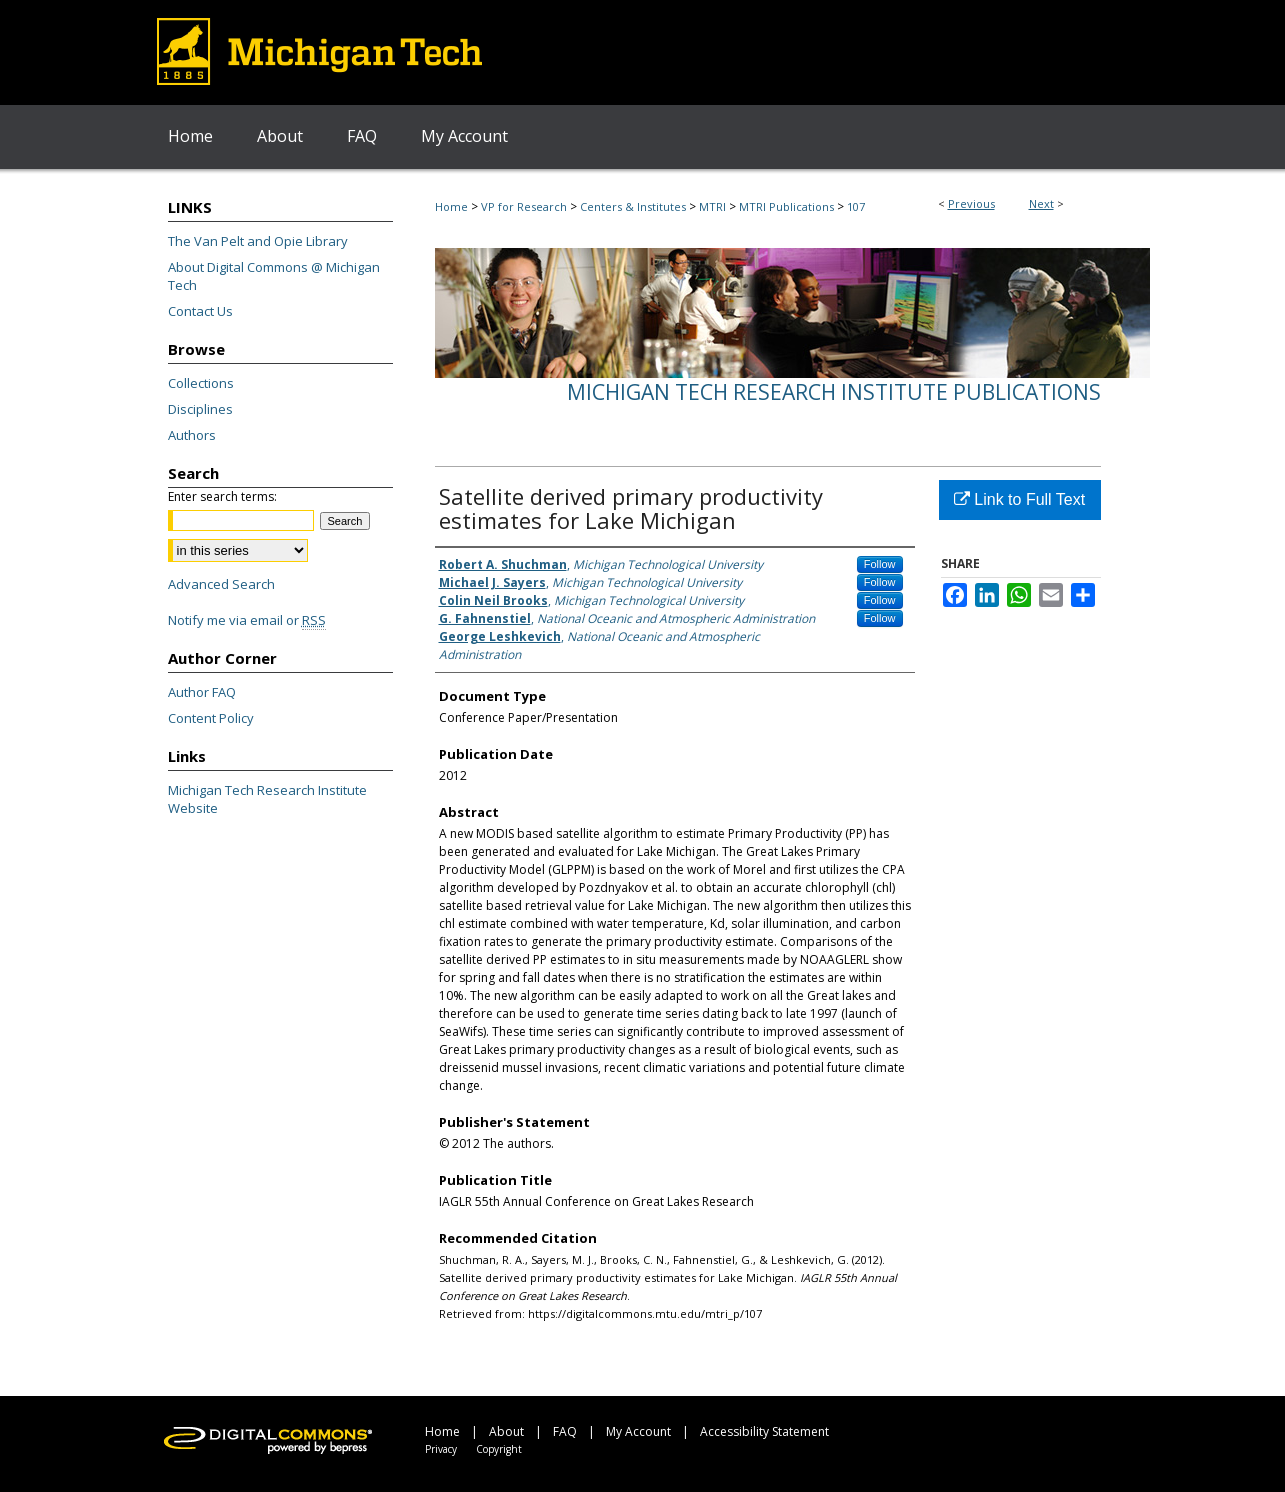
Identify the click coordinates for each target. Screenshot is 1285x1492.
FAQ (565, 1431)
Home (451, 206)
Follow (880, 564)
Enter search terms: (222, 496)
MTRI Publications (786, 206)
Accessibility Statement (764, 1431)
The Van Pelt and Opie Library (258, 241)
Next (1041, 203)
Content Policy (211, 718)
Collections (201, 383)
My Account (638, 1431)
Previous (971, 203)
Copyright (499, 1449)
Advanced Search (221, 584)
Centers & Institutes (633, 206)
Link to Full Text (1019, 499)
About (506, 1431)
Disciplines (200, 409)
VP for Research (524, 206)
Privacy (441, 1449)
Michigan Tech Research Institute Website (267, 799)
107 (856, 206)
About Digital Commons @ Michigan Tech (274, 276)
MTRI (712, 206)
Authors (192, 435)
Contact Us (200, 311)
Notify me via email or (247, 620)
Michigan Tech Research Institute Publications (834, 392)
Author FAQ (202, 692)
